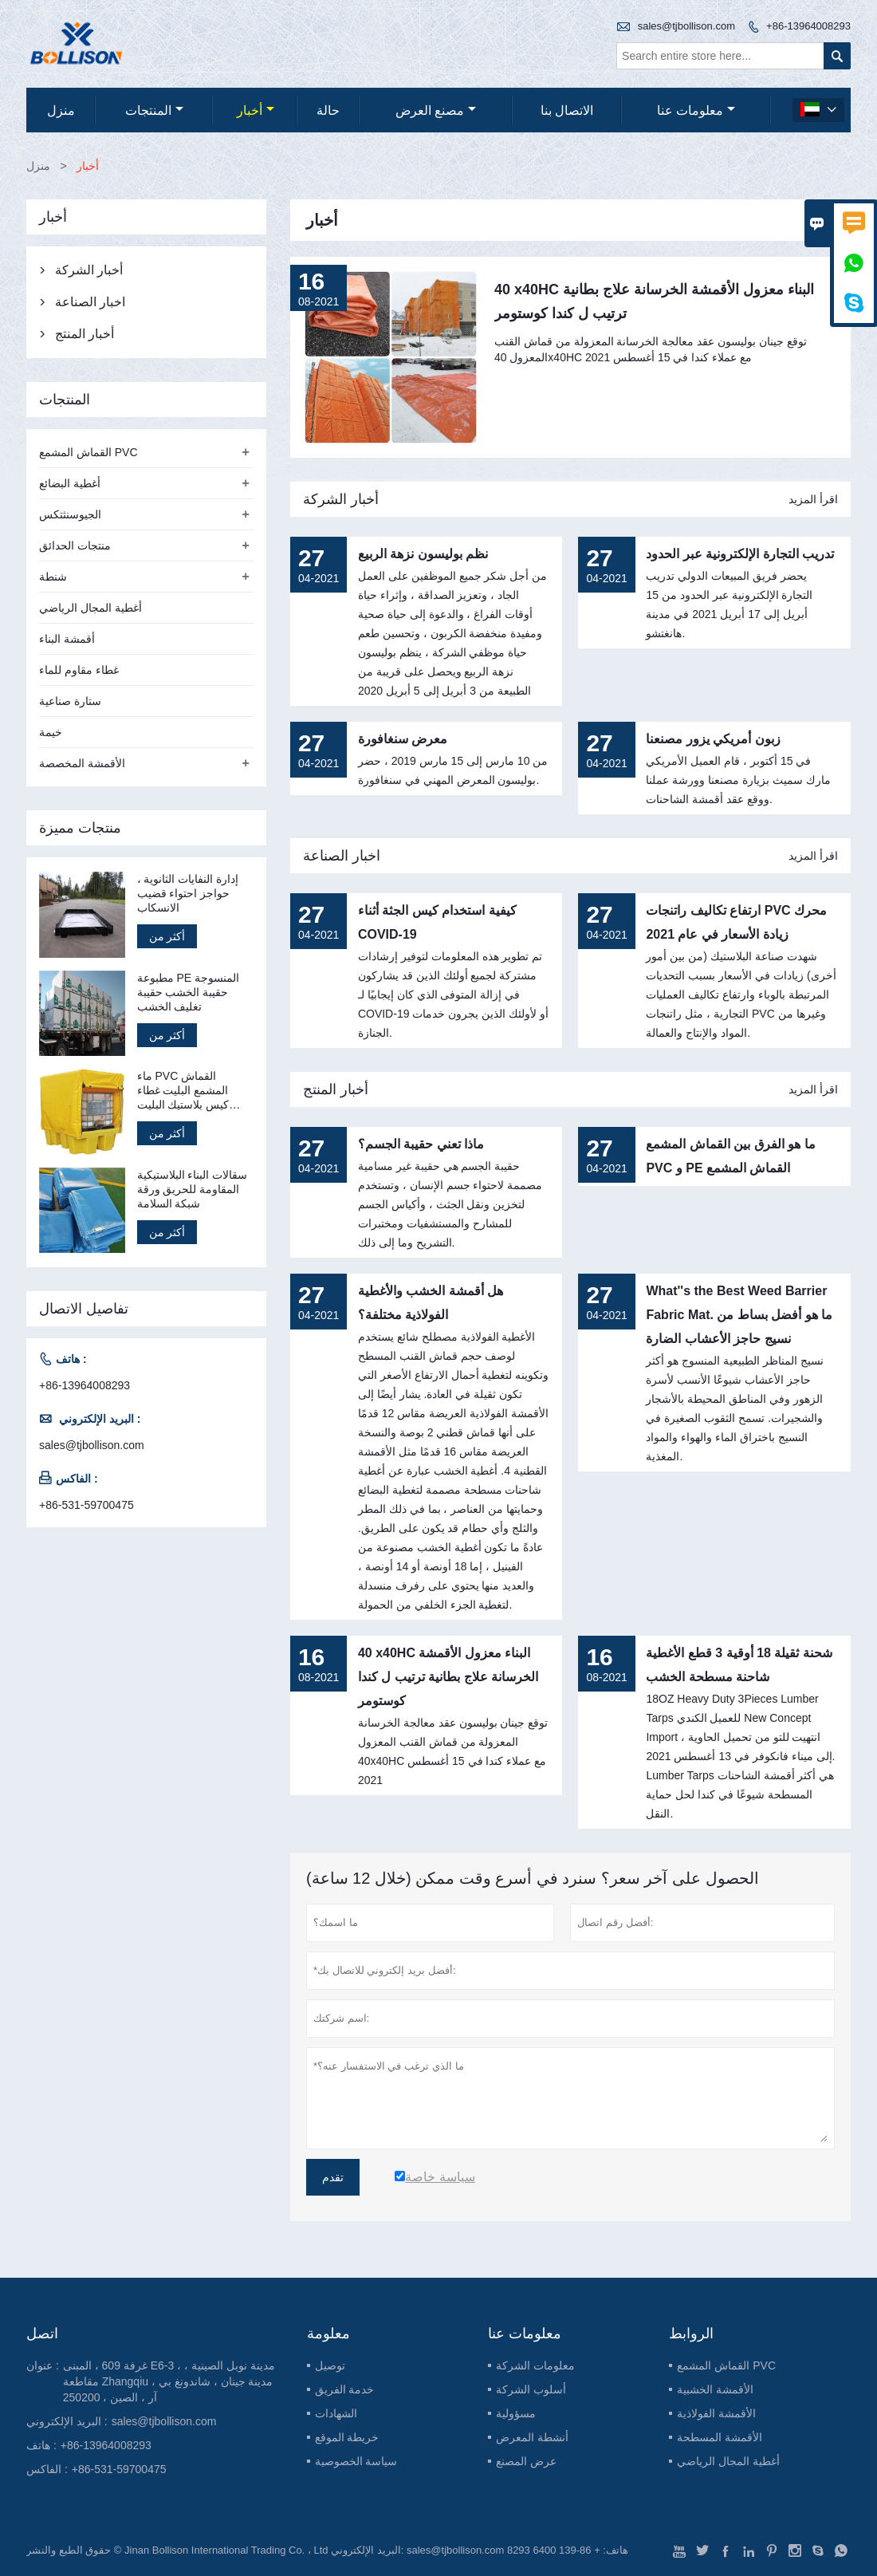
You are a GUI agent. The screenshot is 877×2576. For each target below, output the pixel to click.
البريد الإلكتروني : (67, 2421)
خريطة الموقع (347, 2437)
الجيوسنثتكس (70, 514)
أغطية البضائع (69, 483)
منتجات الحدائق (75, 545)
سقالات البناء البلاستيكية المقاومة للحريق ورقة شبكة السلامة (192, 1189)
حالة (328, 110)
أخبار (255, 110)
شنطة (53, 576)
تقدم (333, 2177)
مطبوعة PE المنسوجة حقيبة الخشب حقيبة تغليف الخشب (188, 992)
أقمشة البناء (67, 638)
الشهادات (336, 2413)
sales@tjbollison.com (686, 26)
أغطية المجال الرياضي (90, 607)
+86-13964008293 (808, 26)
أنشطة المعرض (532, 2437)
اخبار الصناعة (341, 856)
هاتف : (41, 2445)
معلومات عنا (696, 110)
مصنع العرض (435, 110)
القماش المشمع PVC (88, 452)
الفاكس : (47, 2469)
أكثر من (167, 936)
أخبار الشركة (341, 499)
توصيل (330, 2365)
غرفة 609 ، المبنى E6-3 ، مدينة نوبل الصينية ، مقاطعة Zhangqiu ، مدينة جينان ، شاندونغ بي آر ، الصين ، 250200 (169, 2381)
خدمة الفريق (345, 2389)
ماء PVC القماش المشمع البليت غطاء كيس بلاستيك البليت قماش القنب (183, 1090)
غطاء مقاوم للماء (79, 670)
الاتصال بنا (567, 110)
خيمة (50, 732)
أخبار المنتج (335, 1089)
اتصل (42, 2334)
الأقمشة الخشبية (715, 2389)
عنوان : (42, 2365)
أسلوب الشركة (531, 2389)
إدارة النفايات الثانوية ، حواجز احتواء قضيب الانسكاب (188, 893)
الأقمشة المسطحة (719, 2437)
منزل (61, 110)
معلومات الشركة (535, 2365)
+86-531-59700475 (86, 1505)
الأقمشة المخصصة (82, 763)
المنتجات (154, 110)
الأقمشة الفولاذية (716, 2413)
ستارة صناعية (70, 701)
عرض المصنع (526, 2461)
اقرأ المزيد (813, 499)
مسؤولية (516, 2413)
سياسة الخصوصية (356, 2461)
